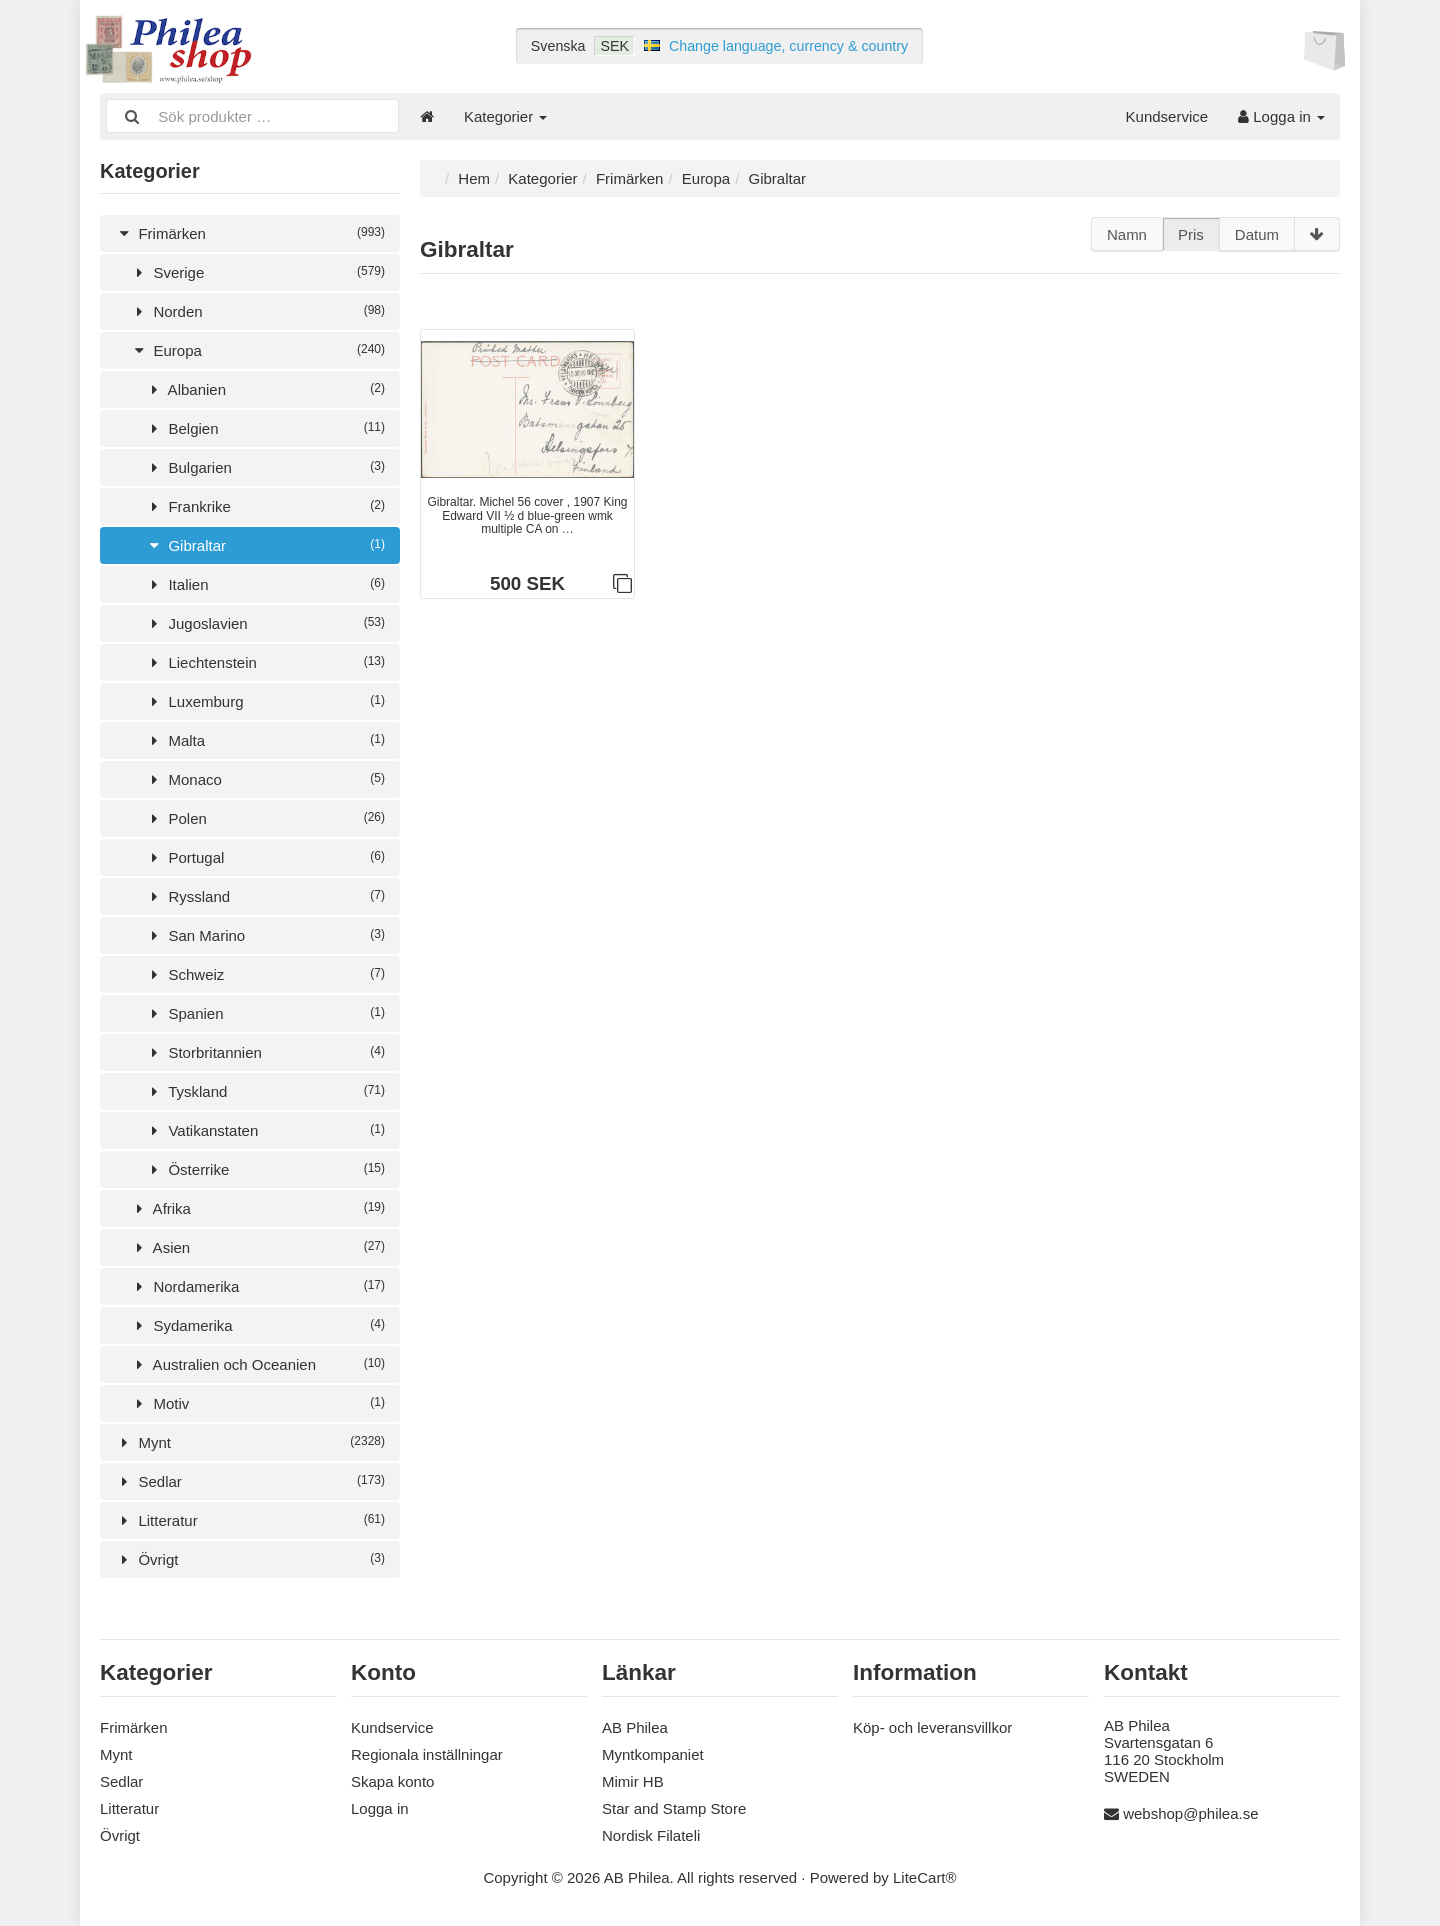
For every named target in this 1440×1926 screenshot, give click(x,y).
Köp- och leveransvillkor (932, 1727)
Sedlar (250, 1481)
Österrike (265, 1169)
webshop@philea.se (1190, 1813)
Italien (265, 584)
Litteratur (250, 1520)
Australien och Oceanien (257, 1364)
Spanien (265, 1013)
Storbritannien (265, 1052)
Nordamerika (257, 1286)
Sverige (257, 272)
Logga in (1281, 116)
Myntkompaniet (653, 1754)
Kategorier (505, 116)
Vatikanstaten (265, 1130)
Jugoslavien (265, 623)
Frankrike (265, 506)
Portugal (265, 857)
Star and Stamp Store (674, 1808)
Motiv (257, 1403)
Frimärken (250, 233)
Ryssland (265, 896)
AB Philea (635, 1727)
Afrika (257, 1208)
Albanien (265, 389)
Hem (474, 178)
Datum (1257, 234)
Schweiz (265, 974)
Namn (1127, 234)
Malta (265, 740)
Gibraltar (265, 545)
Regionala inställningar (427, 1754)
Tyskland (265, 1091)
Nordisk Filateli (651, 1835)
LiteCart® (925, 1877)
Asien (257, 1247)
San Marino (265, 935)
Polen (265, 818)
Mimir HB (633, 1781)
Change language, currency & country (788, 46)
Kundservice (1167, 116)
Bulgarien (265, 467)
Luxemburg (265, 701)
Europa (257, 350)
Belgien (265, 428)
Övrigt (250, 1559)
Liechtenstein (265, 662)
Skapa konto (392, 1781)
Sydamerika (257, 1325)
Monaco (265, 779)
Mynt (250, 1442)
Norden (257, 311)
